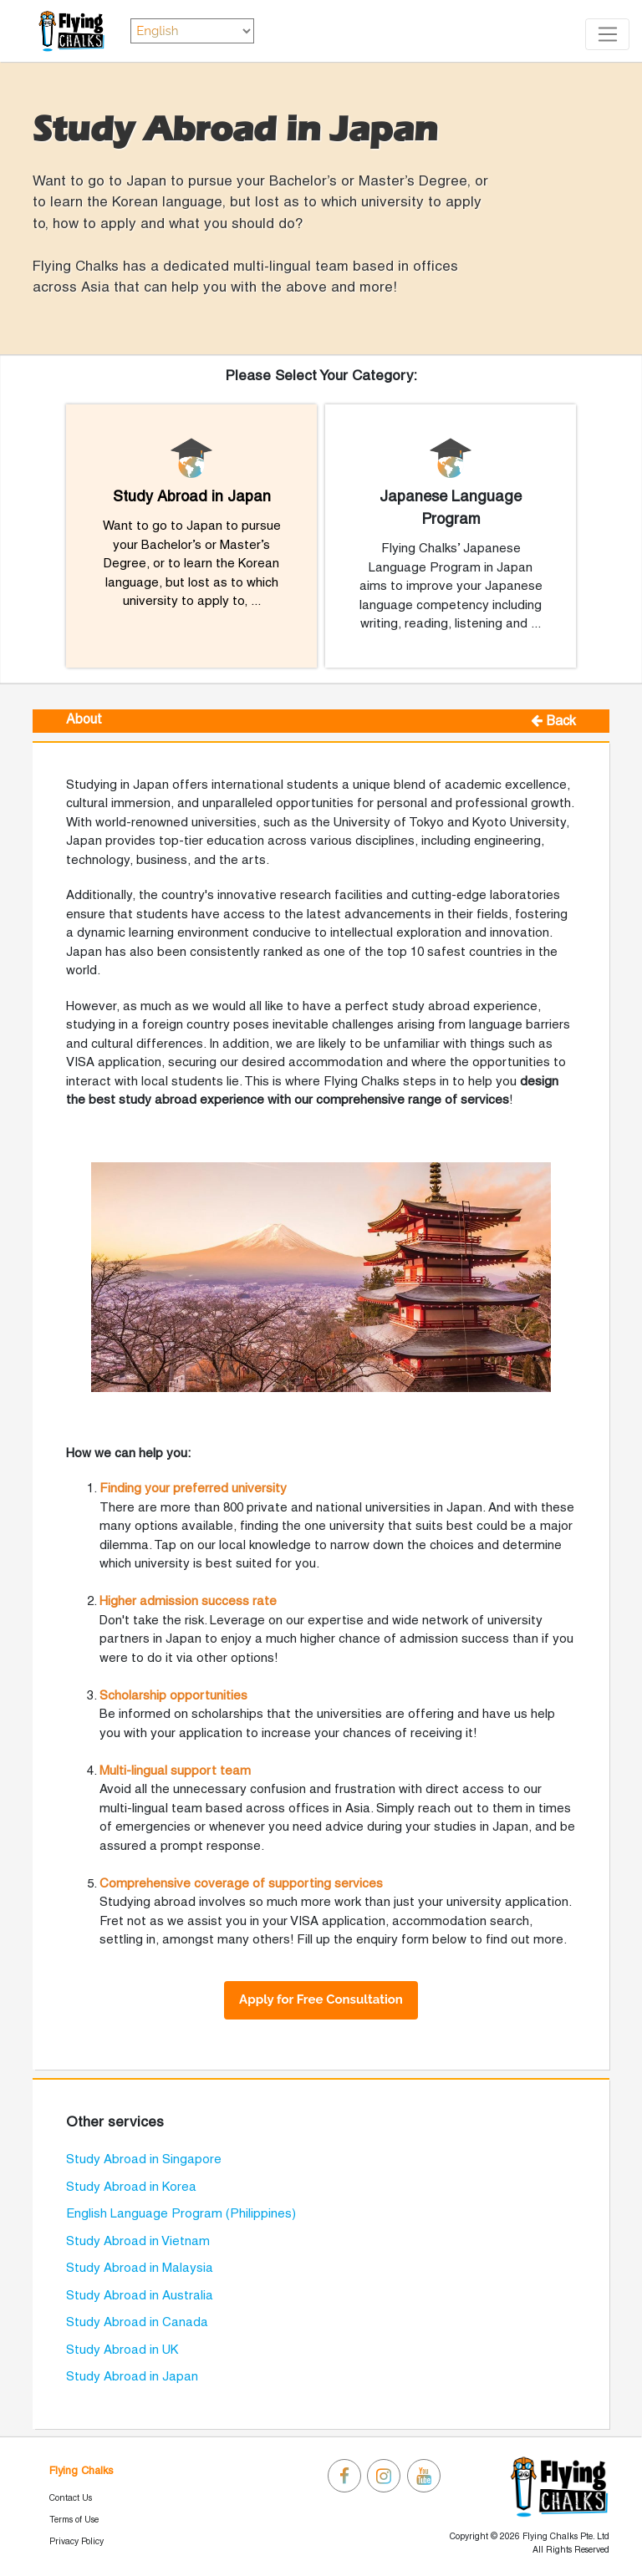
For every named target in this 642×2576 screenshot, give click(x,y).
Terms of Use (74, 2520)
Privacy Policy (76, 2542)
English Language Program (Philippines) (181, 2214)
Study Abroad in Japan (132, 2377)
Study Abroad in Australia (139, 2296)
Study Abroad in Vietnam (138, 2242)
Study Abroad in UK (122, 2350)
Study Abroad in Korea (131, 2187)
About (84, 720)
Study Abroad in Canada (137, 2323)
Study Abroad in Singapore (144, 2160)
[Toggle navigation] (607, 34)
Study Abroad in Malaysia (139, 2268)
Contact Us (70, 2498)
